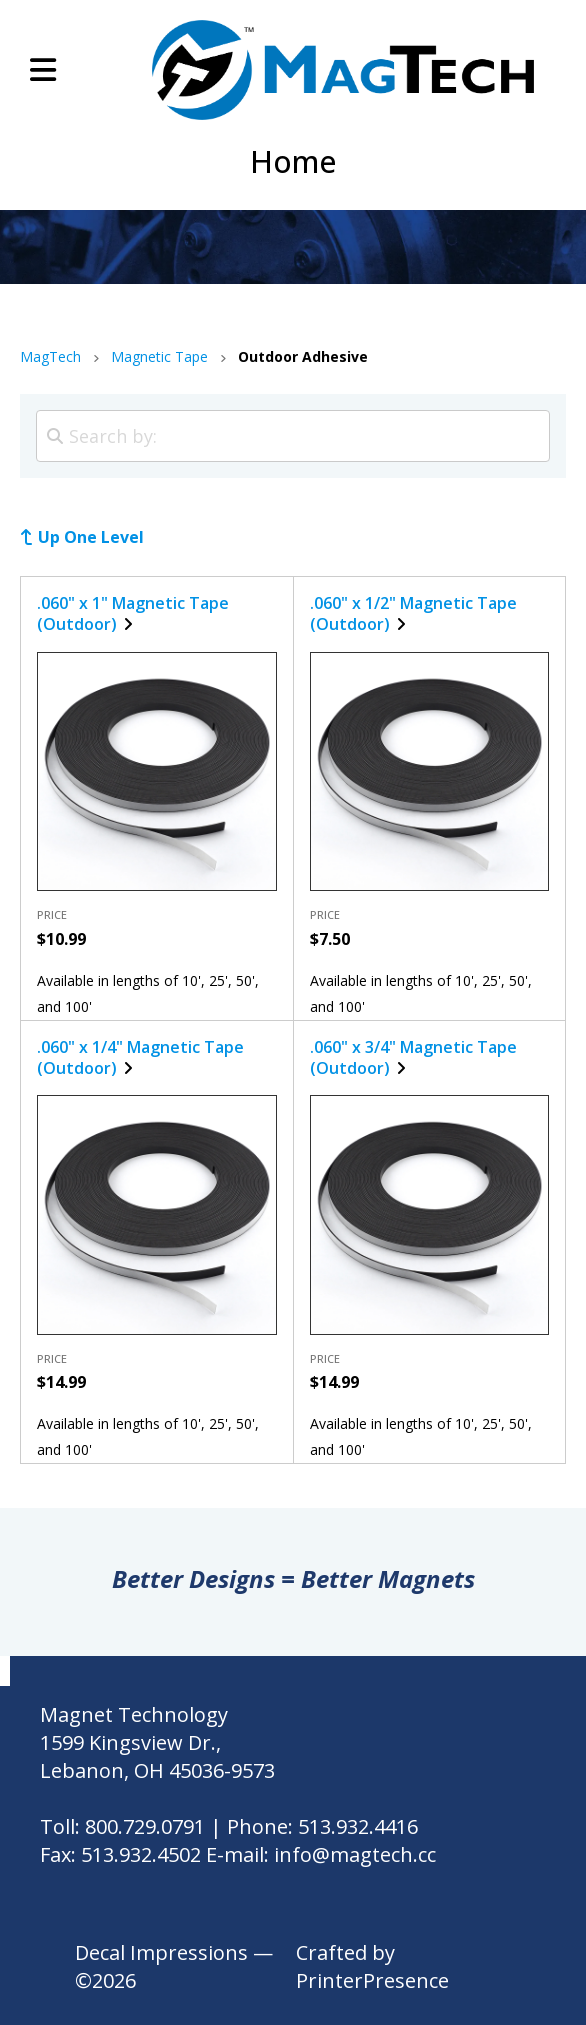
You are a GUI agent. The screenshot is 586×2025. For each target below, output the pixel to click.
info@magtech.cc (355, 1854)
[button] (43, 70)
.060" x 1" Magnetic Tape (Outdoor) (133, 613)
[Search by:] (293, 436)
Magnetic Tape (159, 356)
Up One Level (91, 537)
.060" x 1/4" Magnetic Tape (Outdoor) (140, 1057)
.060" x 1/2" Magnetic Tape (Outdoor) (413, 613)
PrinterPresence (372, 1980)
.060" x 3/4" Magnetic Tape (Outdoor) (413, 1057)
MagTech (50, 356)
